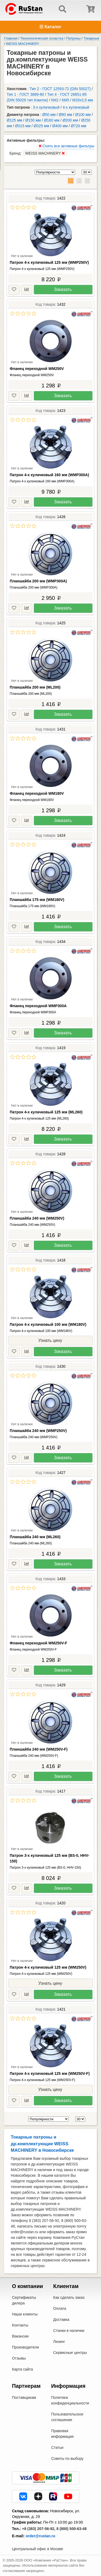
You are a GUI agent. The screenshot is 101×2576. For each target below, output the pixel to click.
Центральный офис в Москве (37, 2549)
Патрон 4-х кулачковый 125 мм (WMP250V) (49, 262)
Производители (25, 2347)
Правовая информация (62, 2434)
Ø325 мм (41, 126)
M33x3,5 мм (82, 100)
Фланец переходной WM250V (37, 368)
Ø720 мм (78, 126)
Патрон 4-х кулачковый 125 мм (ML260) (46, 1112)
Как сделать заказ (69, 2297)
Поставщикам (24, 2397)
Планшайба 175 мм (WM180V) (37, 899)
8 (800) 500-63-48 (72, 2529)
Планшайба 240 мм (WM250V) (37, 1218)
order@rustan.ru (40, 2536)
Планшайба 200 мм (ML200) (35, 687)
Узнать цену (50, 1340)
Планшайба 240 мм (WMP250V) (38, 1430)
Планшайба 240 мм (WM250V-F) (39, 1749)
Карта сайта (22, 2369)
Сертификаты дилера (24, 2300)
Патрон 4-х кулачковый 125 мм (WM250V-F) (50, 2073)
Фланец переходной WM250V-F (38, 1643)
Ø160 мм (51, 120)
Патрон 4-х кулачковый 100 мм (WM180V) (48, 1324)
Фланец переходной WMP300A (38, 1006)
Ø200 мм (70, 120)
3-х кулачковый (46, 107)
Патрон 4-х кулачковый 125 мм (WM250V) (48, 1967)
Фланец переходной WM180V (37, 793)
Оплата (59, 2308)
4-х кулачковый (75, 107)
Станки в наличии (69, 2330)
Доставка (61, 2319)
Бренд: (38, 153)
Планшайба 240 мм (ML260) (35, 1537)
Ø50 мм (49, 114)
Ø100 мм (82, 114)
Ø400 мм (60, 126)
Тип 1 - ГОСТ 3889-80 (25, 94)
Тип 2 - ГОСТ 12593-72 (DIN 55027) (60, 89)
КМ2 (55, 100)
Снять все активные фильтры (66, 146)
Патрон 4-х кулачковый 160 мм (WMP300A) (49, 475)
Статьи (57, 2447)
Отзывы (19, 2358)
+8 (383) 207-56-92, (38, 2529)
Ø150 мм (33, 120)
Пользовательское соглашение (67, 2417)
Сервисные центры (70, 2352)
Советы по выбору (67, 2458)
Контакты (20, 2325)
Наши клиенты (24, 2314)
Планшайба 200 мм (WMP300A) (38, 581)
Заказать (63, 289)
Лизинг (59, 2341)
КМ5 (65, 100)
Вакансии (20, 2336)
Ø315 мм (22, 126)
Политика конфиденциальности (70, 2400)
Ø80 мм (65, 114)
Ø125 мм (14, 120)
